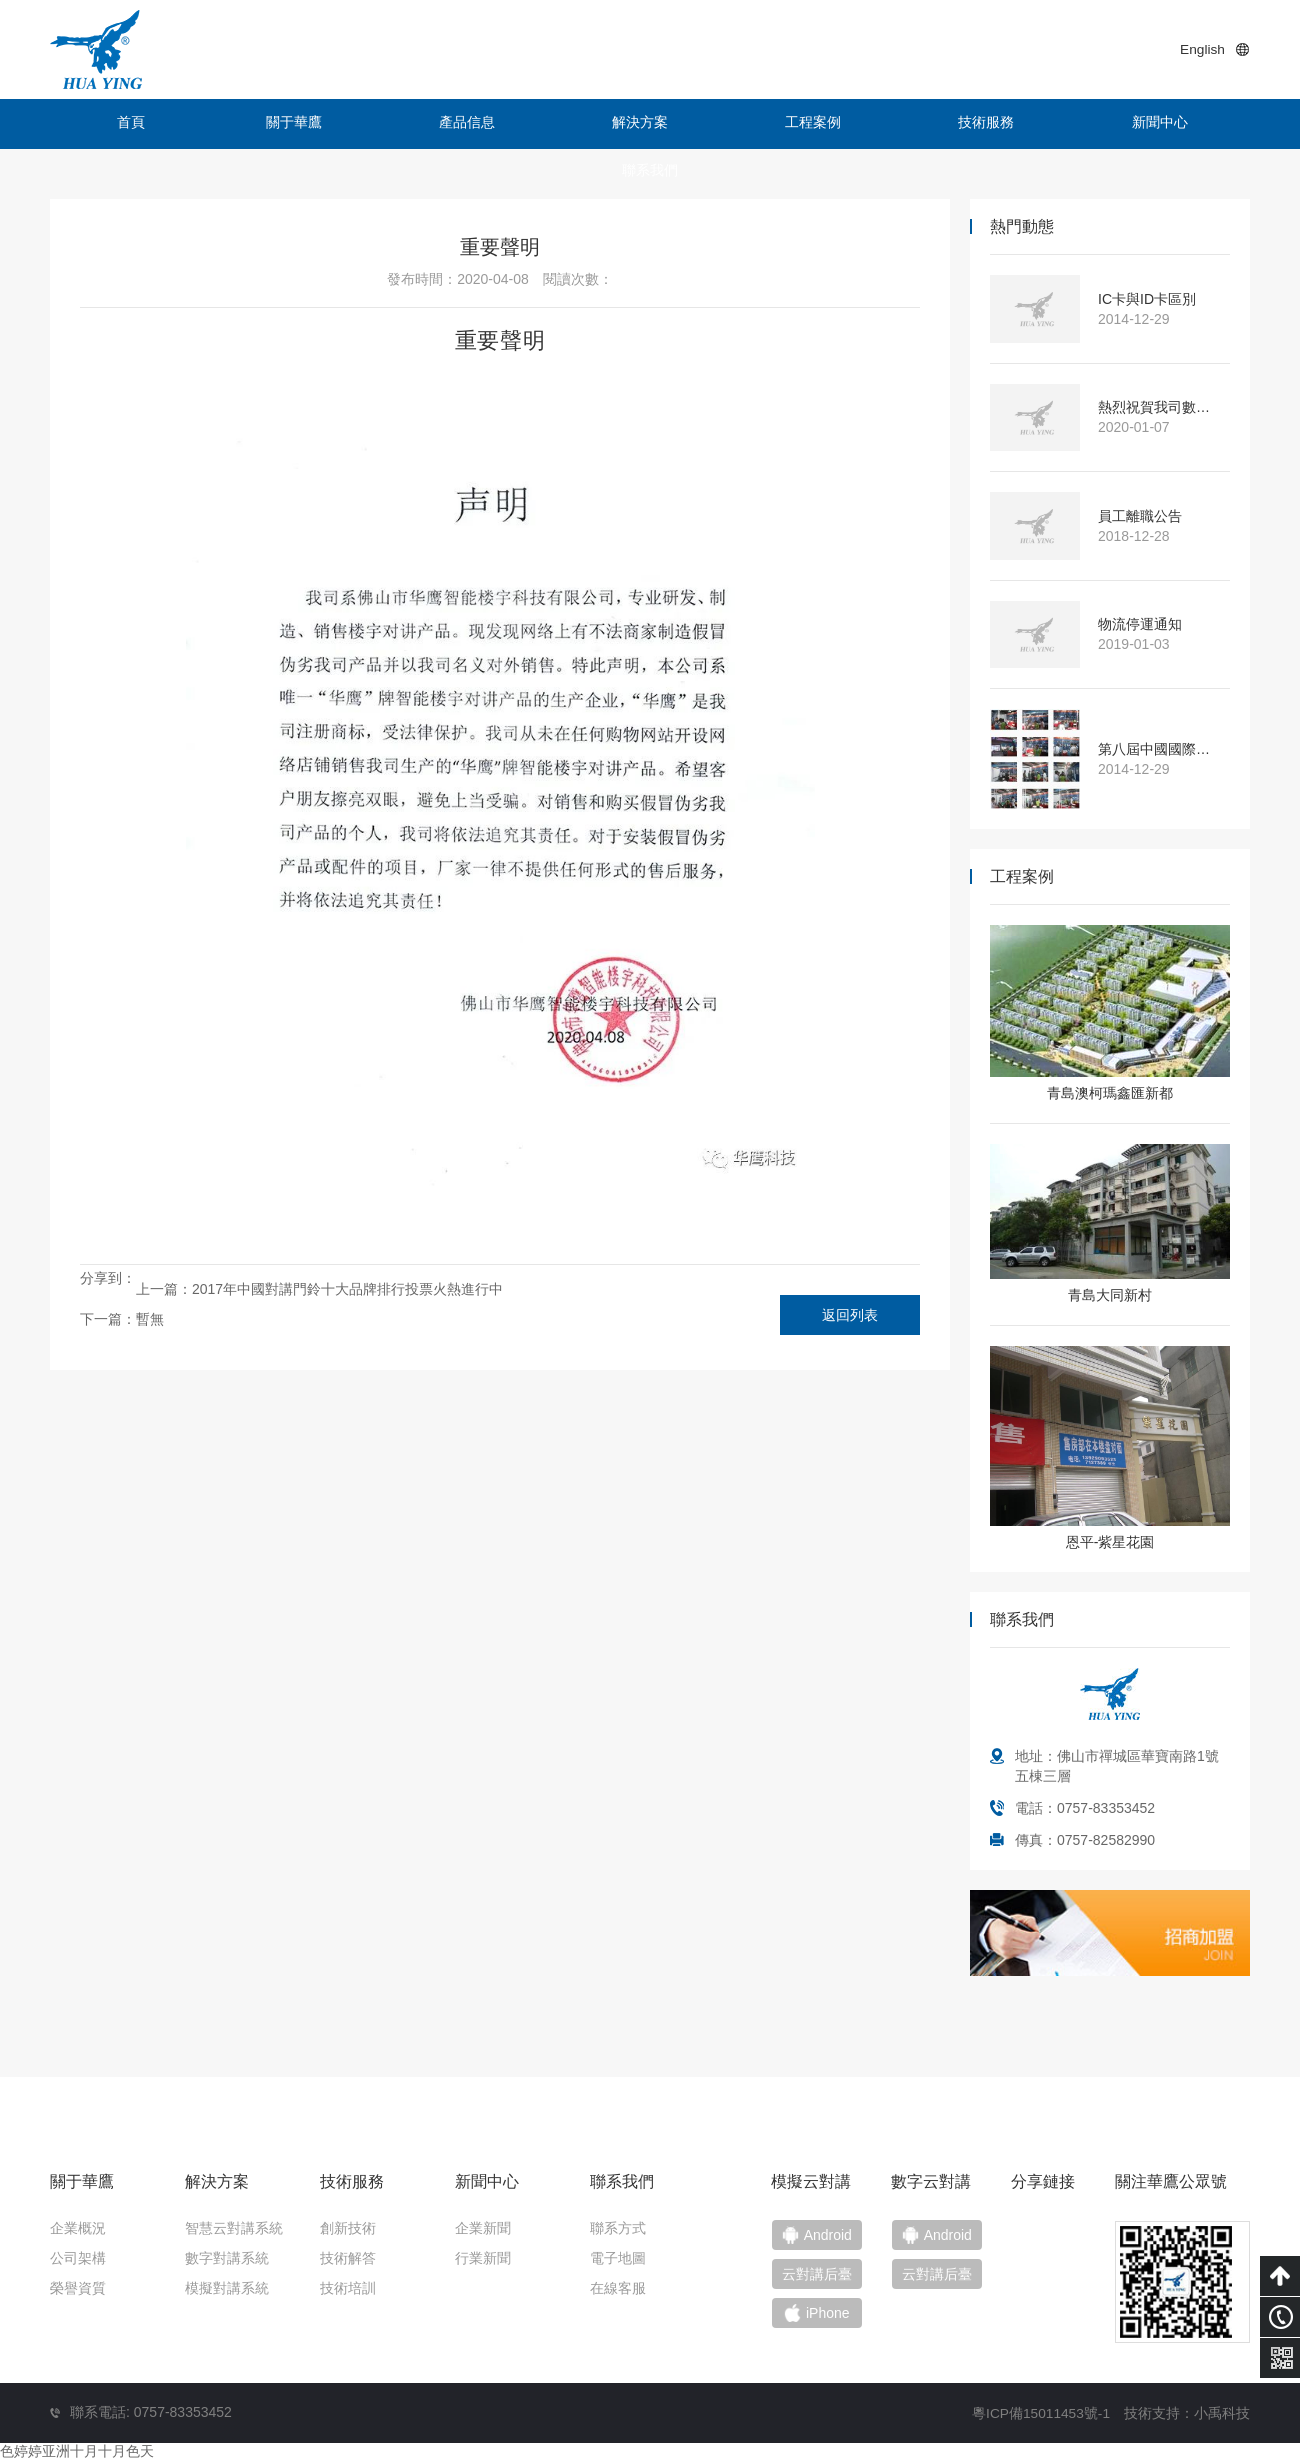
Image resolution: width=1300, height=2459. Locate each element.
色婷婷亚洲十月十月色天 (77, 2449)
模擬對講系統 (227, 2288)
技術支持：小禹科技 (1187, 2411)
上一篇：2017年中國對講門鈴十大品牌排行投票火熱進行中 (319, 1289)
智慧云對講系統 (234, 2228)
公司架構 (78, 2258)
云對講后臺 (951, 2276)
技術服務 (875, 124)
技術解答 (348, 2258)
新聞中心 (1025, 124)
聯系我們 (1175, 124)
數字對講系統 (227, 2258)
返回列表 (850, 1315)
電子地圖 (618, 2258)
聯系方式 (618, 2228)
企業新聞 (483, 2228)
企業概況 (78, 2228)
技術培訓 (348, 2288)
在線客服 (618, 2288)
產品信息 (425, 124)
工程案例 (725, 124)
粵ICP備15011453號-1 (1040, 2411)
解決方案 (575, 124)
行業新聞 (483, 2258)
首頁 (125, 124)
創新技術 (348, 2228)
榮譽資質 (78, 2288)
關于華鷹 (275, 124)
